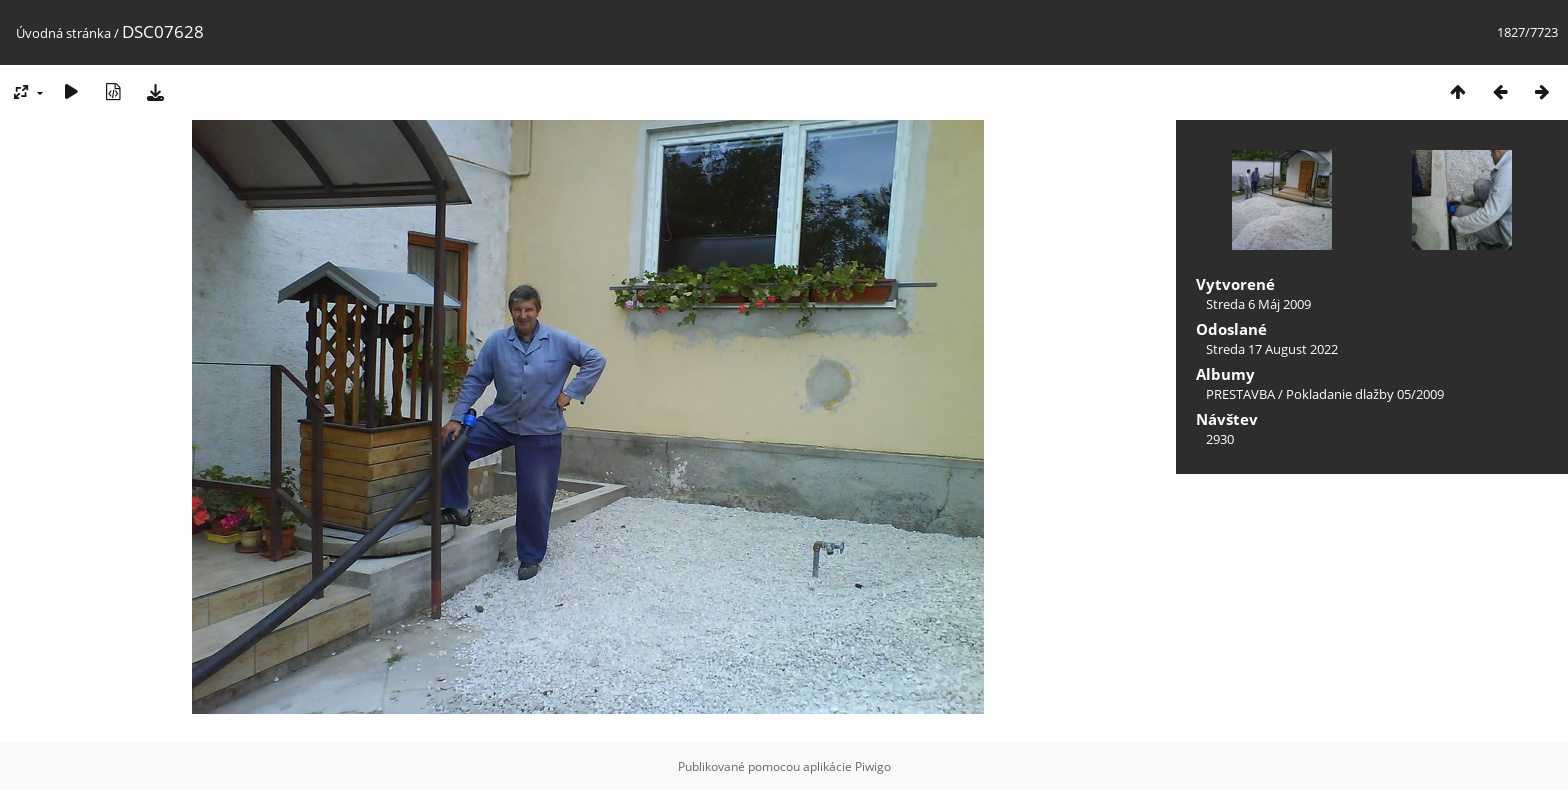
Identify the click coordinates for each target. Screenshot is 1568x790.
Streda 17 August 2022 (1272, 349)
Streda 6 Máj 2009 (1258, 304)
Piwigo (873, 766)
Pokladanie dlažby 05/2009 (1365, 394)
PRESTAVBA (1242, 394)
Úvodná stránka (63, 33)
